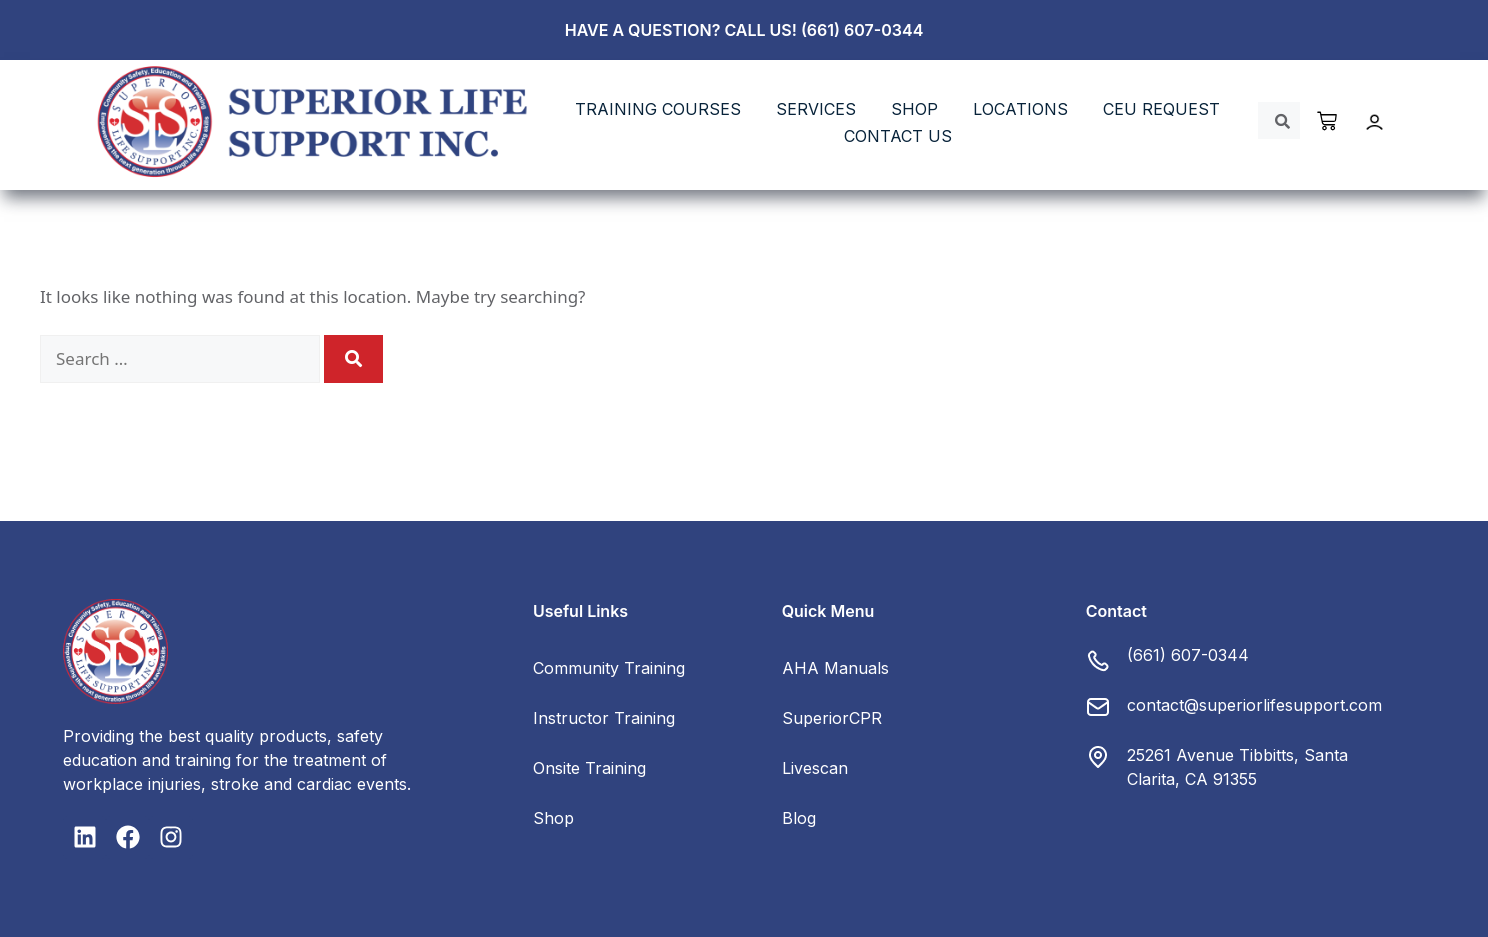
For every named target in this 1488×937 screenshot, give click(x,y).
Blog (799, 818)
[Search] (353, 359)
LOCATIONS (1020, 109)
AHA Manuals (835, 668)
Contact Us (898, 136)
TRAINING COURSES (658, 109)
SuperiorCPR (832, 718)
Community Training (609, 668)
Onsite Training (589, 768)
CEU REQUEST (1161, 109)
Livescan (815, 768)
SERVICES (816, 109)
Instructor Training (604, 718)
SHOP (914, 109)
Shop (553, 818)
